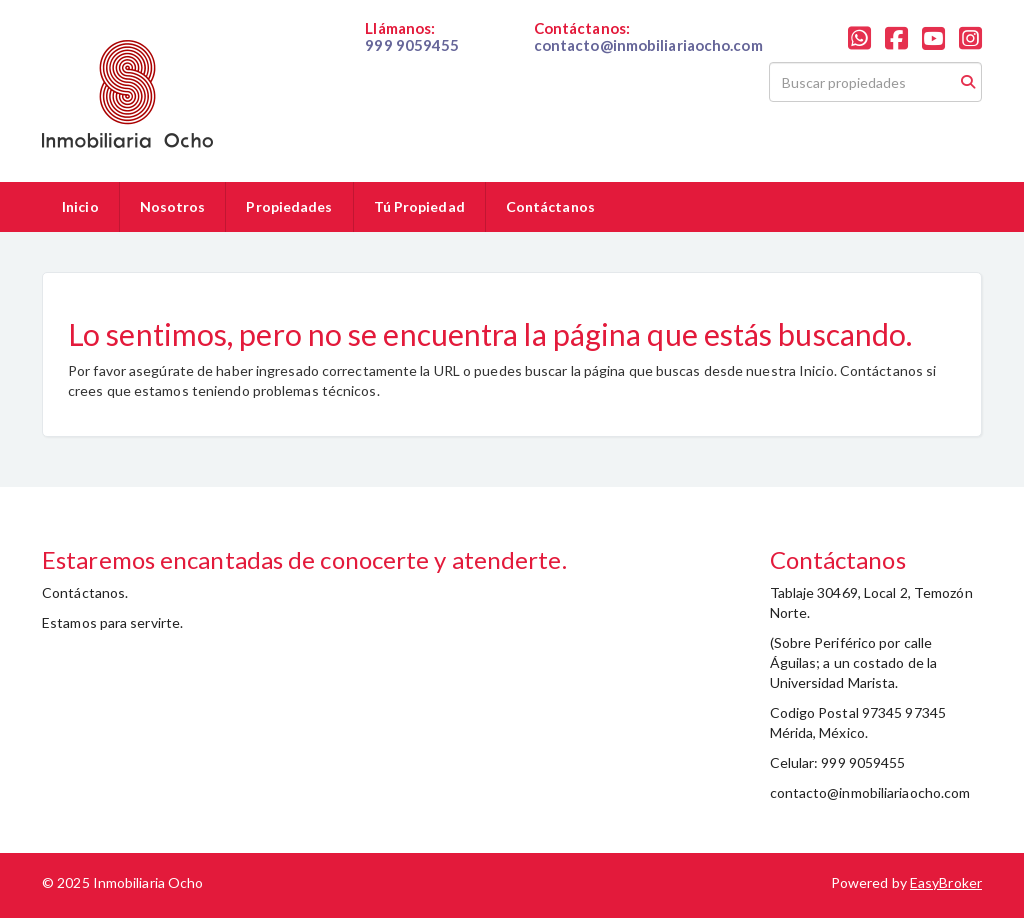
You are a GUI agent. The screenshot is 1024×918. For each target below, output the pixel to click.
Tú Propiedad (419, 206)
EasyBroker (946, 882)
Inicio (80, 206)
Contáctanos (550, 206)
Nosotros (173, 206)
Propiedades (289, 206)
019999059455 (413, 62)
